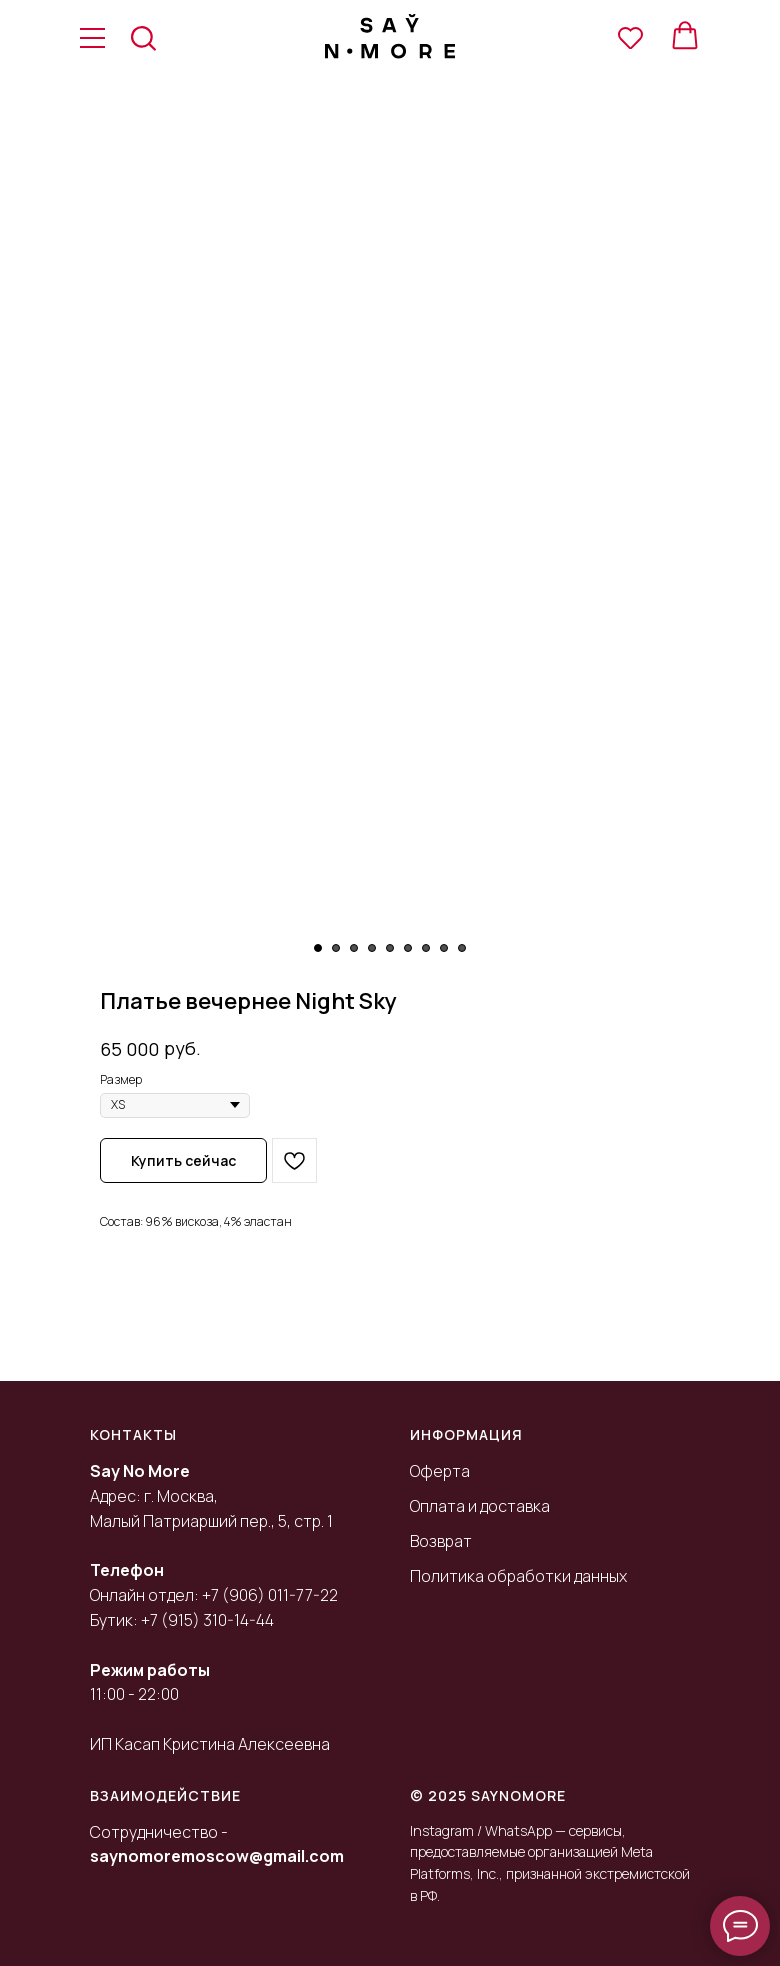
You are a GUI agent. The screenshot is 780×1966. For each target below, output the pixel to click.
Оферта (440, 1471)
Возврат (441, 1541)
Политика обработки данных (518, 1576)
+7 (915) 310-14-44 (207, 1620)
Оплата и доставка (480, 1506)
